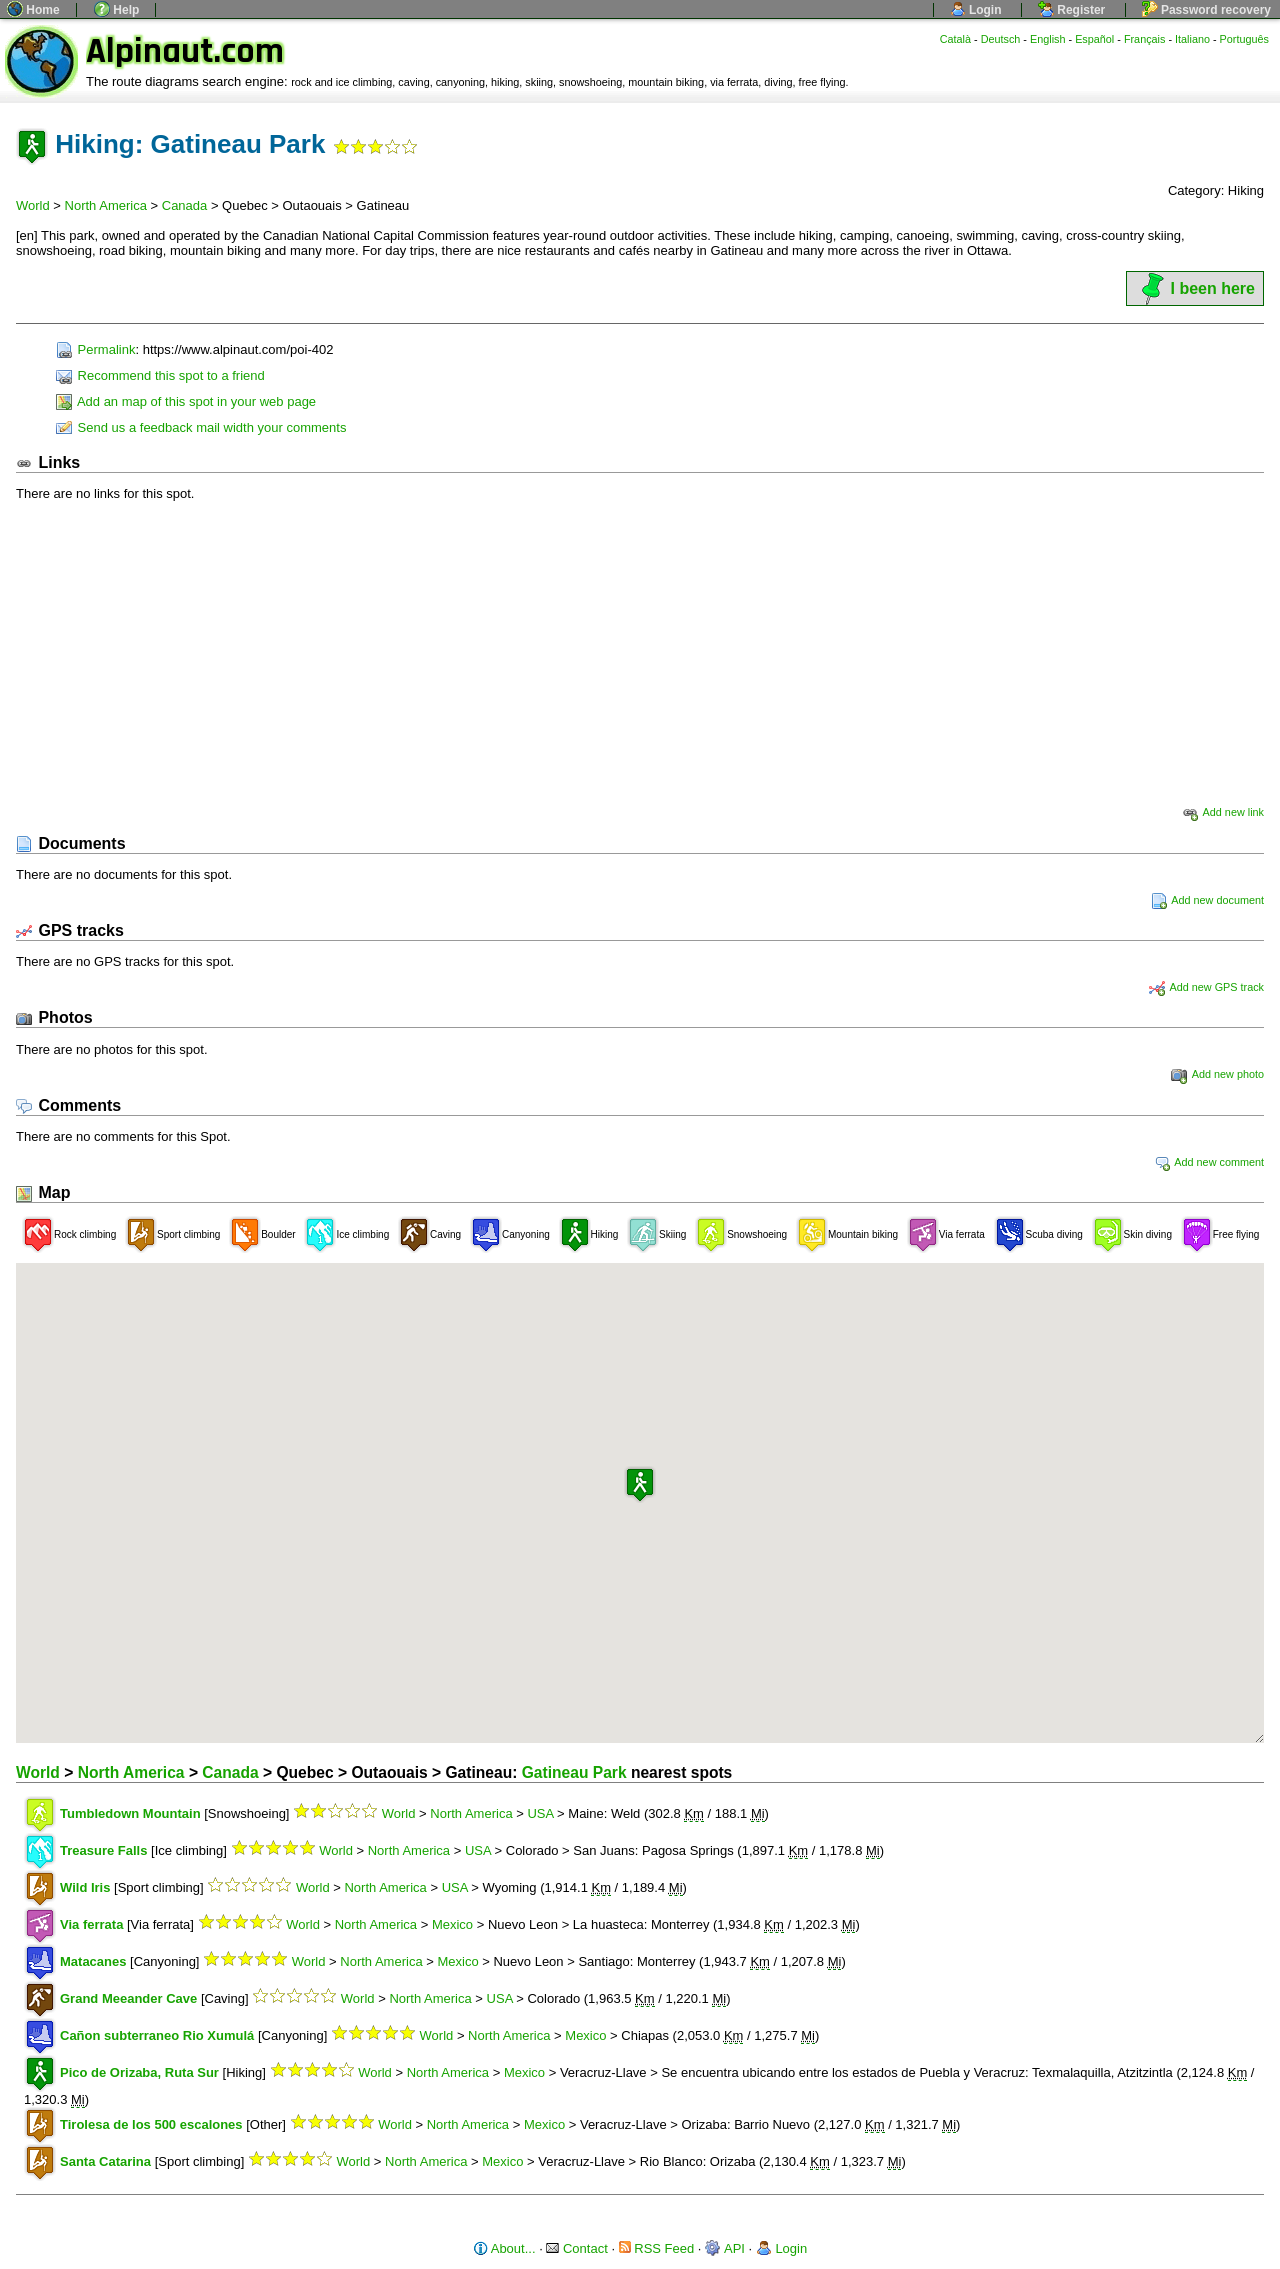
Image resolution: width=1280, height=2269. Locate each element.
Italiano (1192, 39)
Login (976, 10)
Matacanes (93, 1961)
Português (1244, 39)
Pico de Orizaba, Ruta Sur (139, 2072)
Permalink (95, 349)
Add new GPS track (1206, 987)
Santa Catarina (105, 2161)
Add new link (1223, 812)
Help (116, 10)
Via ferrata (91, 1924)
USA (540, 1813)
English (1048, 39)
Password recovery (1206, 10)
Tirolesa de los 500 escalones (151, 2124)
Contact (576, 2248)
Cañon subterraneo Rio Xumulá (157, 2035)
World (33, 205)
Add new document (1207, 900)
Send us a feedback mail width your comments (201, 427)
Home (33, 10)
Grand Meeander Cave (128, 1998)
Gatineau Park (574, 1772)
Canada (185, 205)
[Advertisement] (640, 652)
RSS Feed (657, 2248)
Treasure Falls (103, 1850)
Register (1071, 10)
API (725, 2248)
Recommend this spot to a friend (160, 375)
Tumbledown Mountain (130, 1813)
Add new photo (1217, 1074)
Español (1094, 39)
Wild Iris (85, 1887)
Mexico (452, 1924)
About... (504, 2248)
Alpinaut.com (185, 51)
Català (955, 39)
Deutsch (1001, 39)
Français (1145, 39)
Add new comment (1209, 1162)
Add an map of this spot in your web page (186, 401)
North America (106, 205)
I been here (1195, 288)
